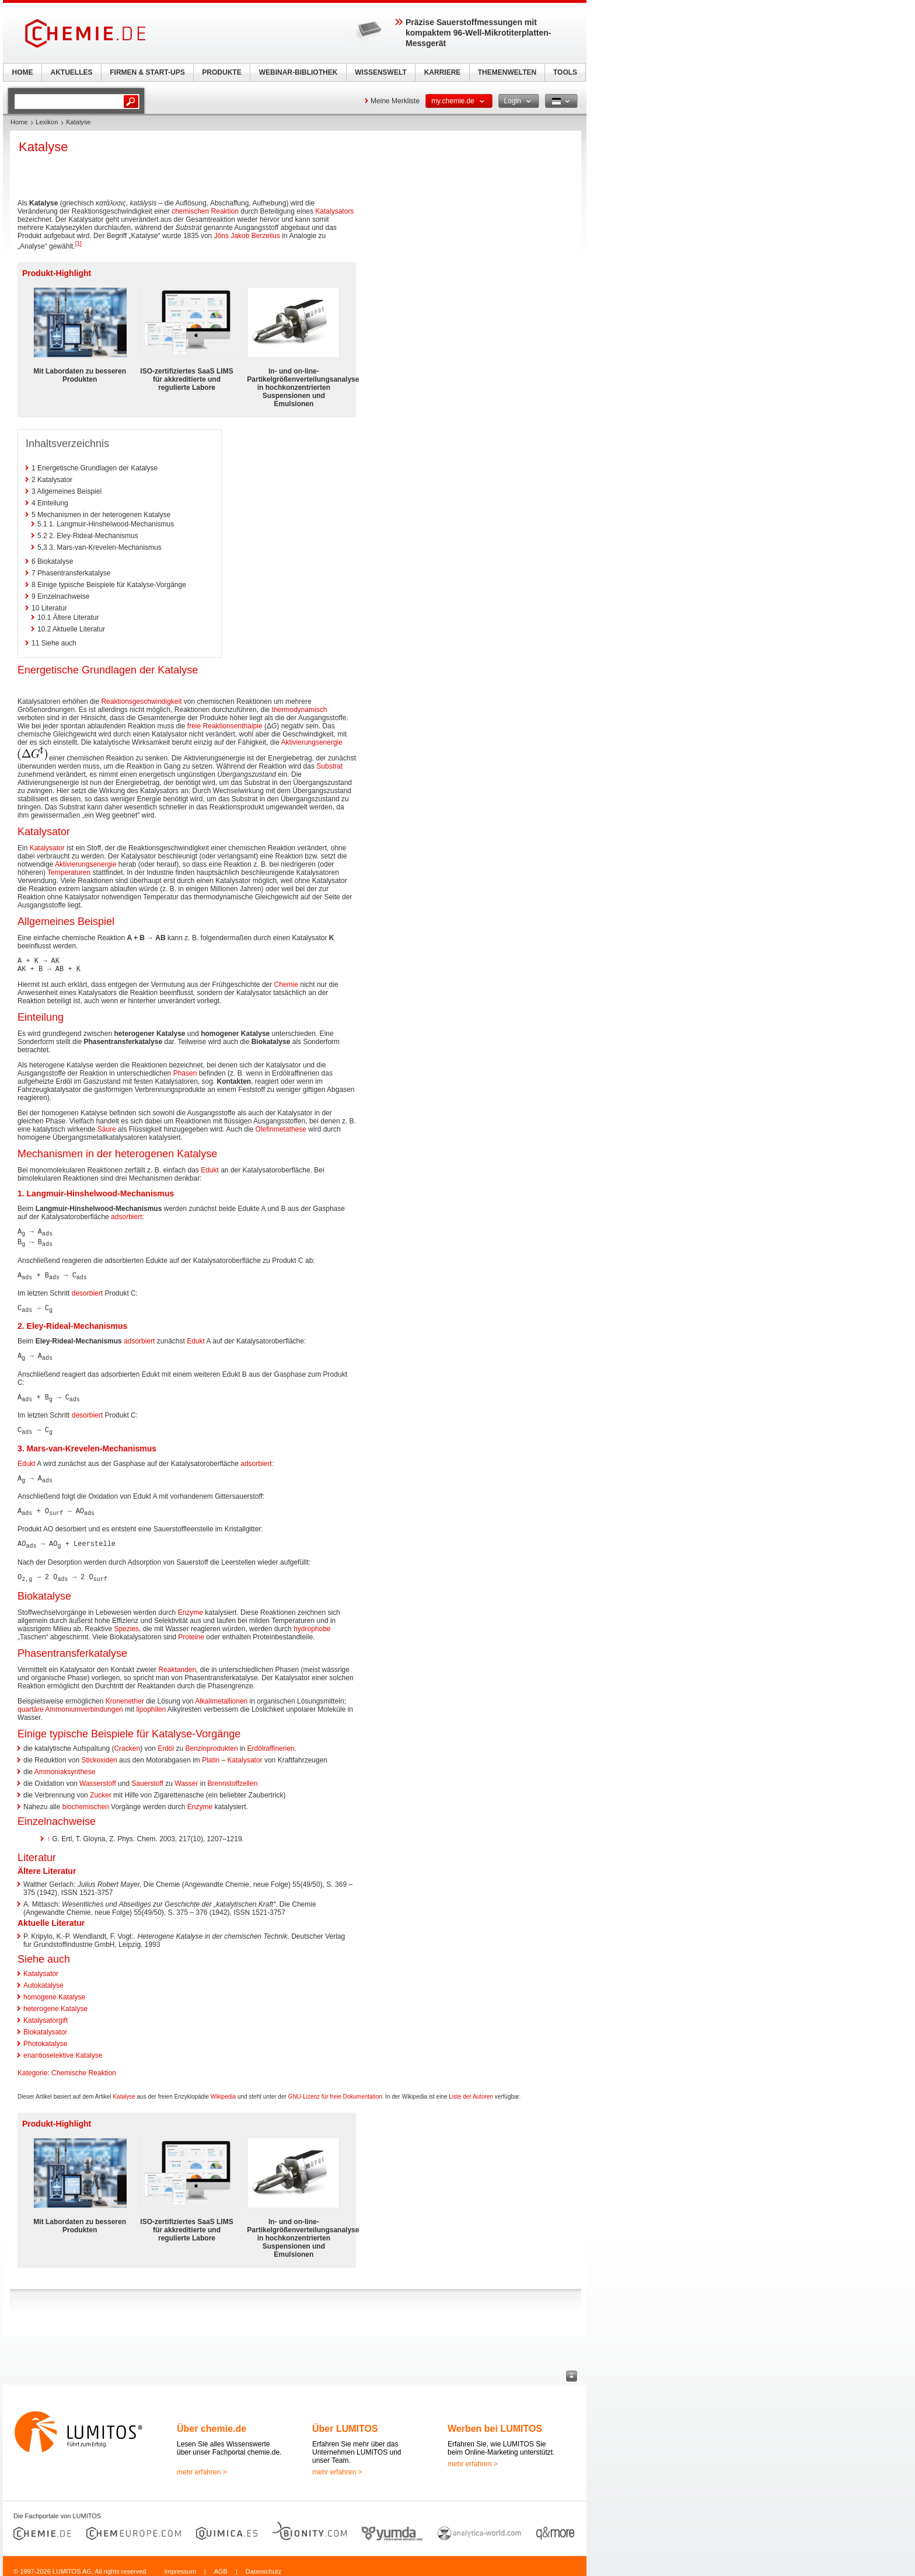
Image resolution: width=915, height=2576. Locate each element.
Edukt (210, 1170)
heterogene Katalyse (55, 2002)
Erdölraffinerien (271, 1742)
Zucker (100, 1789)
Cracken (127, 1742)
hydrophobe (312, 1622)
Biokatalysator (45, 2026)
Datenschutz (263, 2564)
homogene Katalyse (54, 1991)
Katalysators (334, 211)
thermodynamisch (299, 710)
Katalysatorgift (45, 2014)
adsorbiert (126, 1217)
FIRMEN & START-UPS (147, 72)
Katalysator (47, 848)
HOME (22, 72)
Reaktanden (177, 1663)
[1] (78, 243)
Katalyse (124, 2090)
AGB (221, 2564)
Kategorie (32, 2066)
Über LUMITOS (345, 2422)
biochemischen (85, 1800)
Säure (106, 1129)
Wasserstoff (97, 1777)
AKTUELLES (72, 72)
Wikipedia (223, 2090)
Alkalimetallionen (221, 1695)
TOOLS (565, 72)
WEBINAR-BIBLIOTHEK (298, 72)
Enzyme (190, 1606)
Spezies (126, 1622)
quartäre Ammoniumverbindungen (70, 1703)
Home (19, 121)
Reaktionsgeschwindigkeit (141, 701)
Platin (210, 1754)
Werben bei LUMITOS (495, 2422)
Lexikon (47, 121)
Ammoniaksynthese (65, 1765)
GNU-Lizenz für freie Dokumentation (335, 2090)
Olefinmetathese (281, 1129)
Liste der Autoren (471, 2090)
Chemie (286, 984)
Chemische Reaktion (83, 2066)
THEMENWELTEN (507, 72)
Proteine (191, 1630)
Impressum (179, 2564)
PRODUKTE (221, 72)
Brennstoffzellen (233, 1777)
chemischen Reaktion (205, 211)
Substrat (329, 766)
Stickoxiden (99, 1754)
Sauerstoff (147, 1777)
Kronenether (125, 1695)
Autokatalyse (43, 1979)
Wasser (186, 1777)
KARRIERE (442, 72)
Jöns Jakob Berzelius (247, 236)
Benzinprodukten (212, 1742)
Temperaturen (68, 872)
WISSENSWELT (380, 72)
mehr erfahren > (202, 2466)
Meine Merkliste (395, 101)
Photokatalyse (45, 2037)
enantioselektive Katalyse (62, 2049)
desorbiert (87, 1291)
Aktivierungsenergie (312, 742)
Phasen (185, 1073)
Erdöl (166, 1742)
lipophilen (151, 1703)
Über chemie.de (211, 2422)
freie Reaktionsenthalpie (225, 726)
